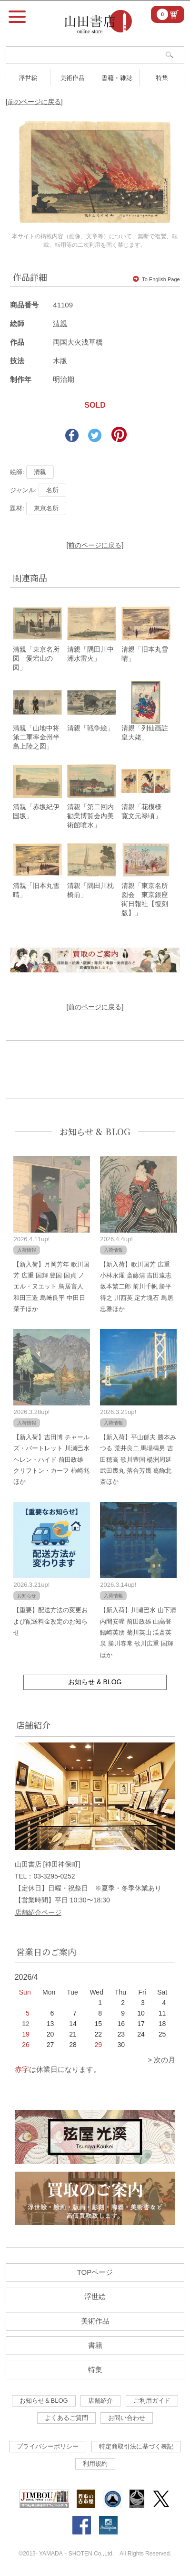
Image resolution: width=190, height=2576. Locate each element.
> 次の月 (161, 2060)
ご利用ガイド (151, 2400)
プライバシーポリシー (48, 2446)
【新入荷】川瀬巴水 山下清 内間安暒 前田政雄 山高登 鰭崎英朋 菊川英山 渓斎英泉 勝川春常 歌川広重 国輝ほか (138, 1632)
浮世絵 (28, 77)
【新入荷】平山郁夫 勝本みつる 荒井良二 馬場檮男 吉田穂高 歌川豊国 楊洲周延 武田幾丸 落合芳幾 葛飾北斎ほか (138, 1460)
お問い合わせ (126, 2417)
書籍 (95, 2345)
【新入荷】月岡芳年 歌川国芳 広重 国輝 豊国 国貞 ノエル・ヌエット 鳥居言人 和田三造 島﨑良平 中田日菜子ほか (51, 1287)
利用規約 (95, 2463)
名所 (52, 490)
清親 (60, 323)
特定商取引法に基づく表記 (136, 2446)
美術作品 (72, 77)
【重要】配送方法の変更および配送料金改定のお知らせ (50, 1621)
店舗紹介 (100, 2400)
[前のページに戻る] (34, 102)
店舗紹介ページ (38, 1912)
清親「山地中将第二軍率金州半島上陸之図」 (36, 737)
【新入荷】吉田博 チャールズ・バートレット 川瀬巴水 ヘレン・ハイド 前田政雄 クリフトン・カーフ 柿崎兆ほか (51, 1460)
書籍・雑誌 (116, 77)
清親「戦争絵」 (90, 728)
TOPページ (95, 2272)
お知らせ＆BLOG (44, 2400)
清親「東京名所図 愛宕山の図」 (36, 658)
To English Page (156, 279)
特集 (162, 77)
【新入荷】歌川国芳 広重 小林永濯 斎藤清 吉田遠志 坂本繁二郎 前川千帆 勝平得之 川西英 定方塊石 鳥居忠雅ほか (136, 1287)
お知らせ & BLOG (95, 1131)
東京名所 (46, 508)
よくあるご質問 (66, 2417)
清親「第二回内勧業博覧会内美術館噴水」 (90, 816)
